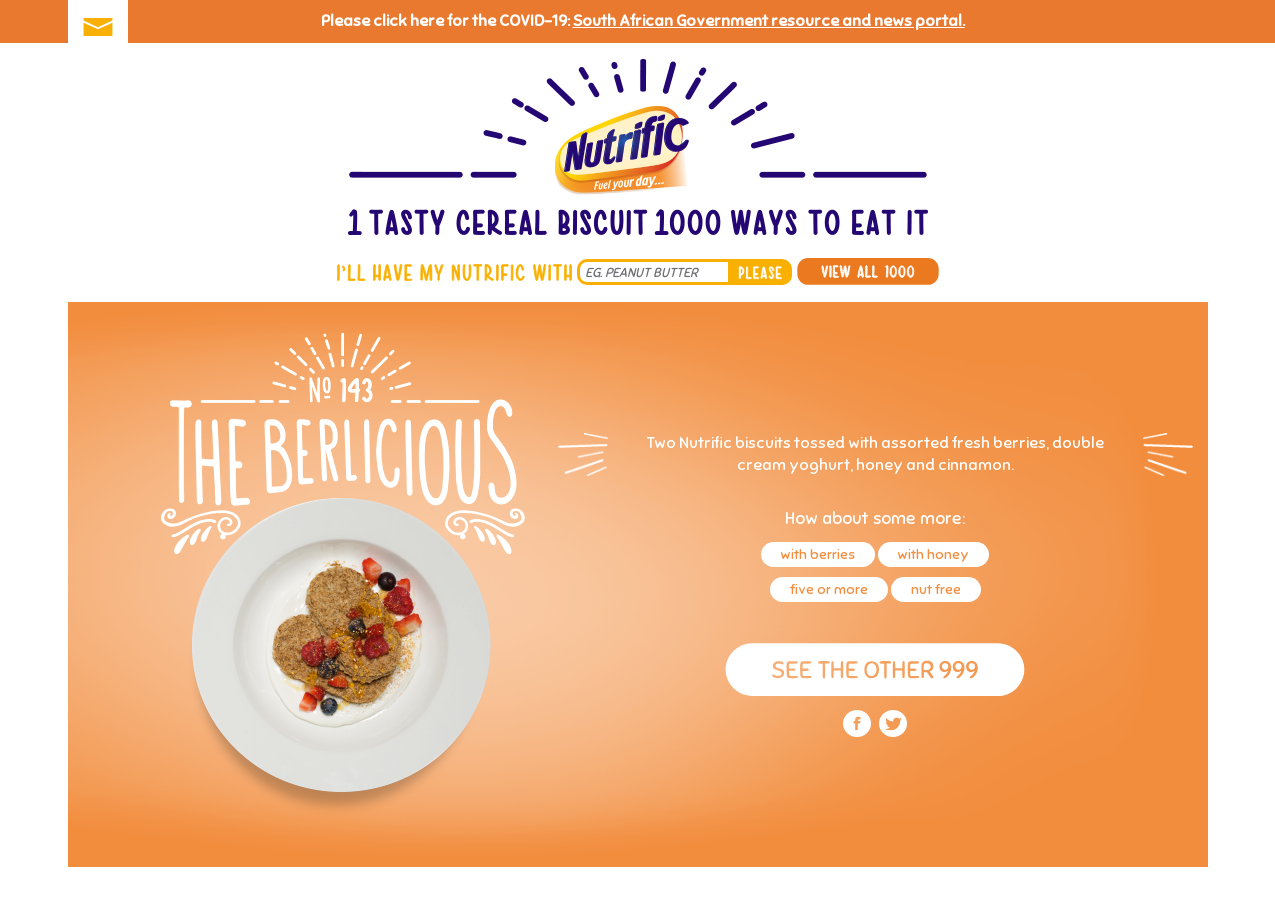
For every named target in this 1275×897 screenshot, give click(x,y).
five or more (829, 589)
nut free (936, 589)
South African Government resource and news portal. (769, 21)
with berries (818, 554)
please (760, 272)
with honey (933, 554)
